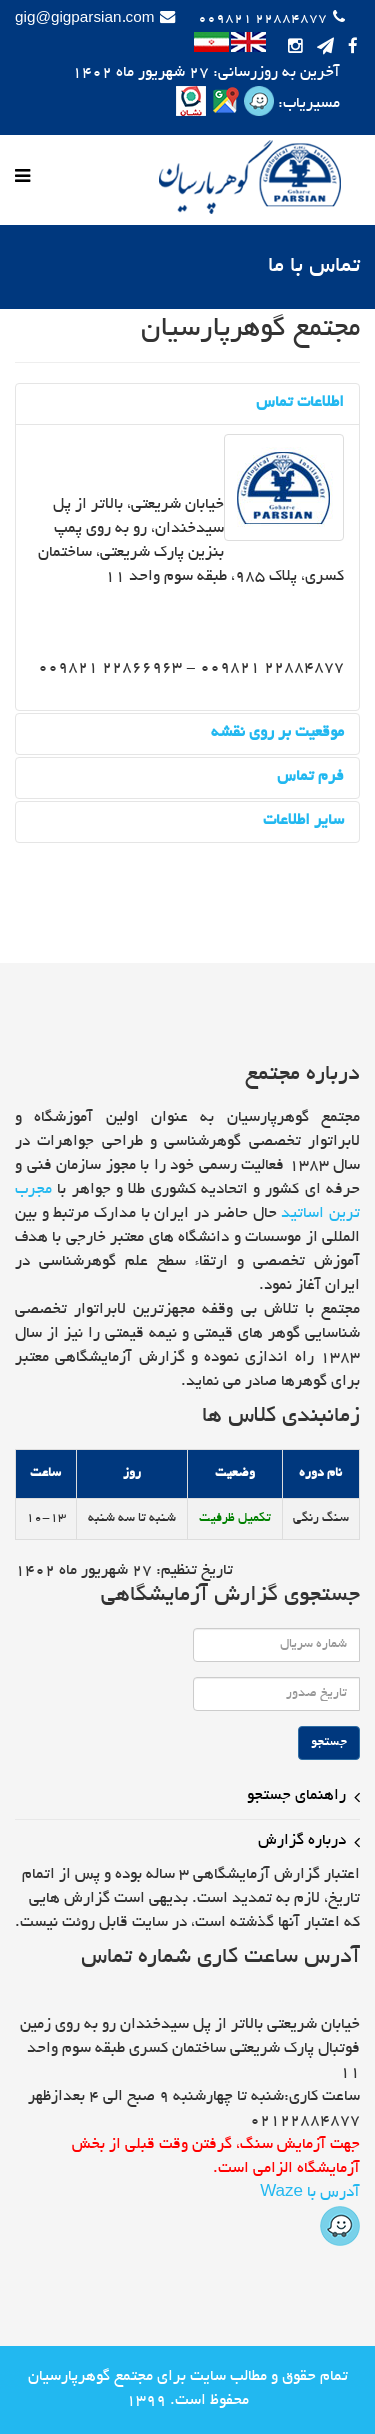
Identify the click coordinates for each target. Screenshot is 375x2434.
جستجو (329, 1743)
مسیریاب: (307, 104)
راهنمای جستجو (296, 1796)
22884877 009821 (262, 19)
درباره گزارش (302, 1841)
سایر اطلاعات (303, 821)
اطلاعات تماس (300, 403)
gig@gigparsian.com (84, 19)
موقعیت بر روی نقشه (277, 733)
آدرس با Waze (310, 2215)
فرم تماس (310, 777)
